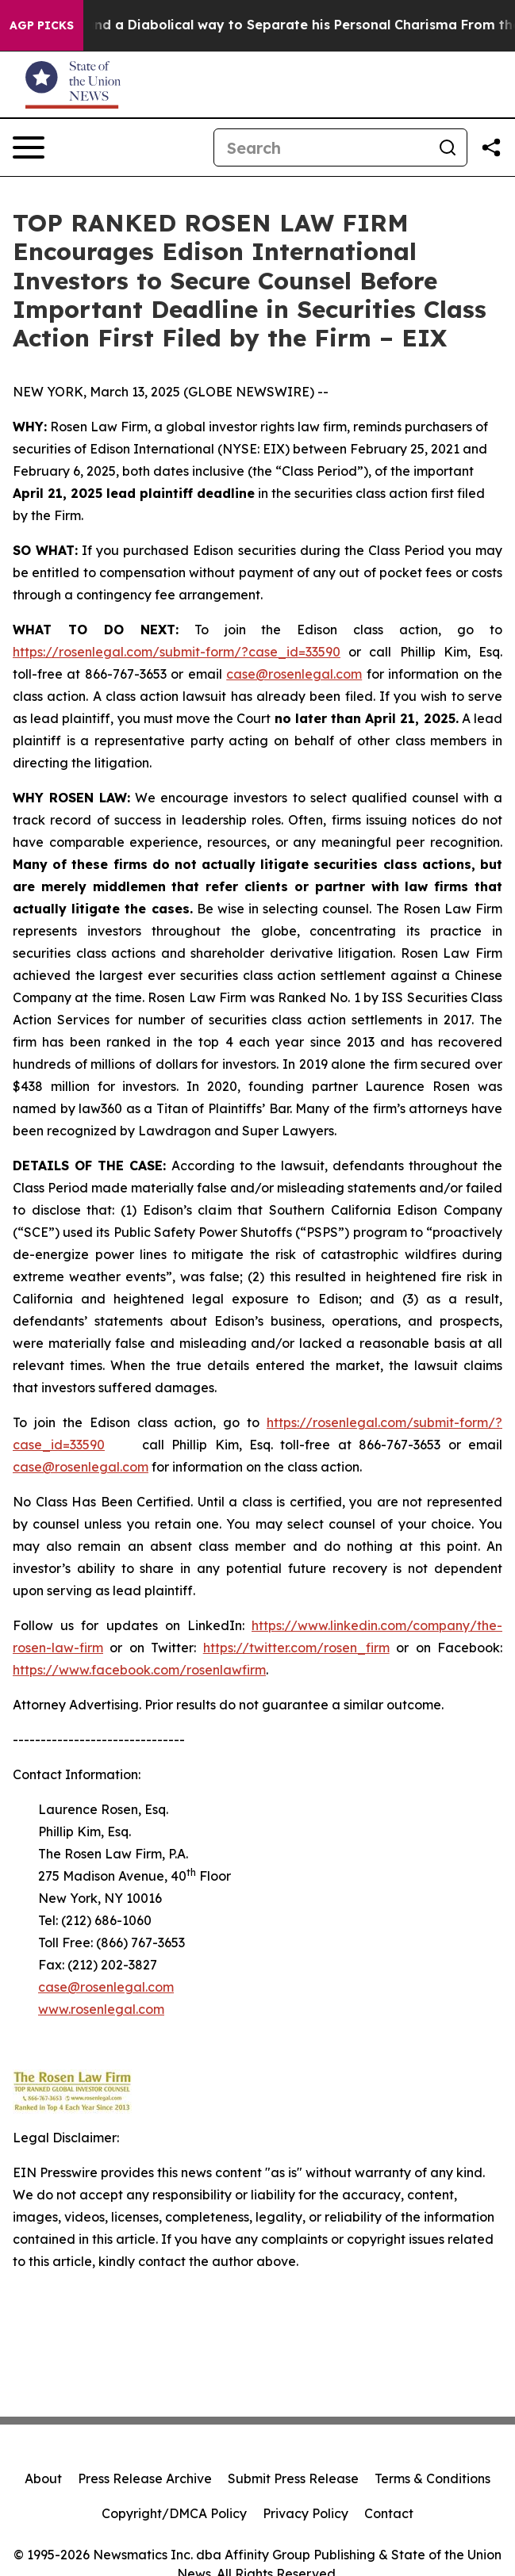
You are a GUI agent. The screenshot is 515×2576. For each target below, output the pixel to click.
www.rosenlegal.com (101, 2009)
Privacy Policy (305, 2513)
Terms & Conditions (432, 2478)
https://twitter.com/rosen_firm (296, 1647)
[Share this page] (491, 147)
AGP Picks (42, 25)
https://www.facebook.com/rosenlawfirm (139, 1670)
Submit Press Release (293, 2478)
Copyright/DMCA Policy (174, 2513)
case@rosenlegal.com (294, 674)
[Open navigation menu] (28, 147)
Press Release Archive (145, 2478)
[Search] (321, 147)
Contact (388, 2513)
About (43, 2478)
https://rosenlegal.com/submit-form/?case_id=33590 (176, 652)
